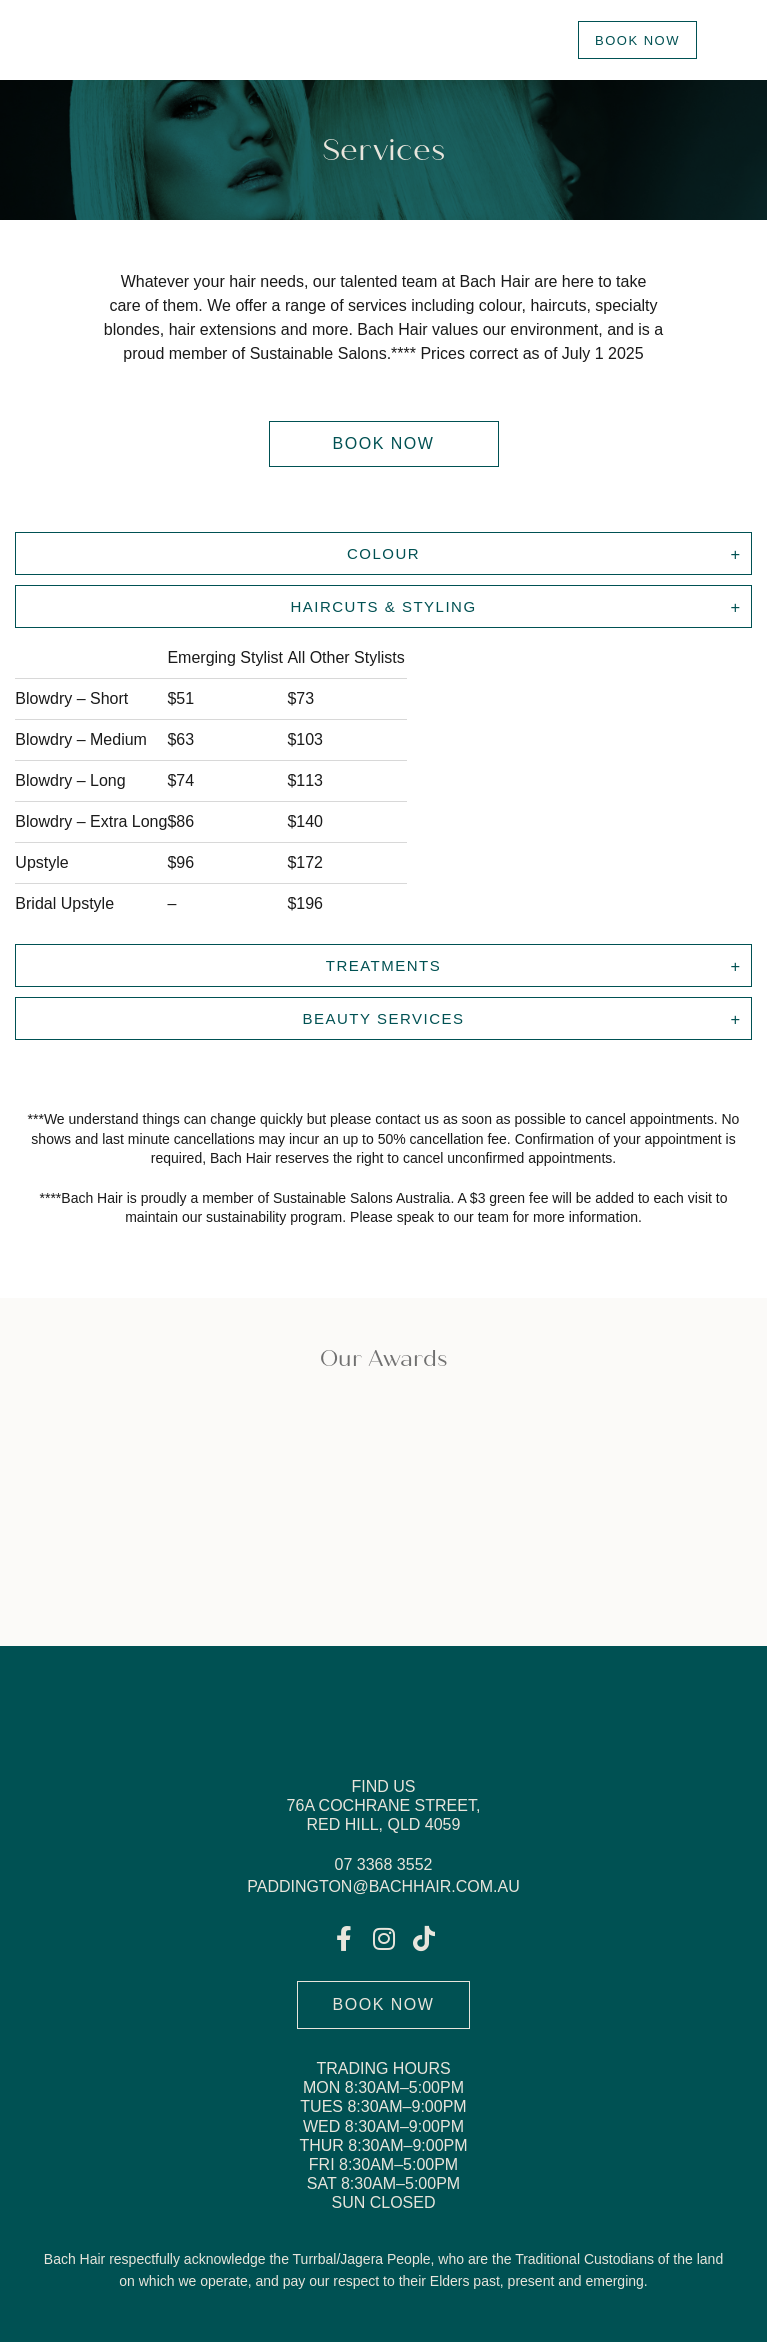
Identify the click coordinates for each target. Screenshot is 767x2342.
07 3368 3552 (384, 1864)
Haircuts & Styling (383, 606)
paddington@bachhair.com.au (383, 1886)
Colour (383, 553)
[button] (384, 444)
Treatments (384, 965)
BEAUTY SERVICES (384, 1018)
